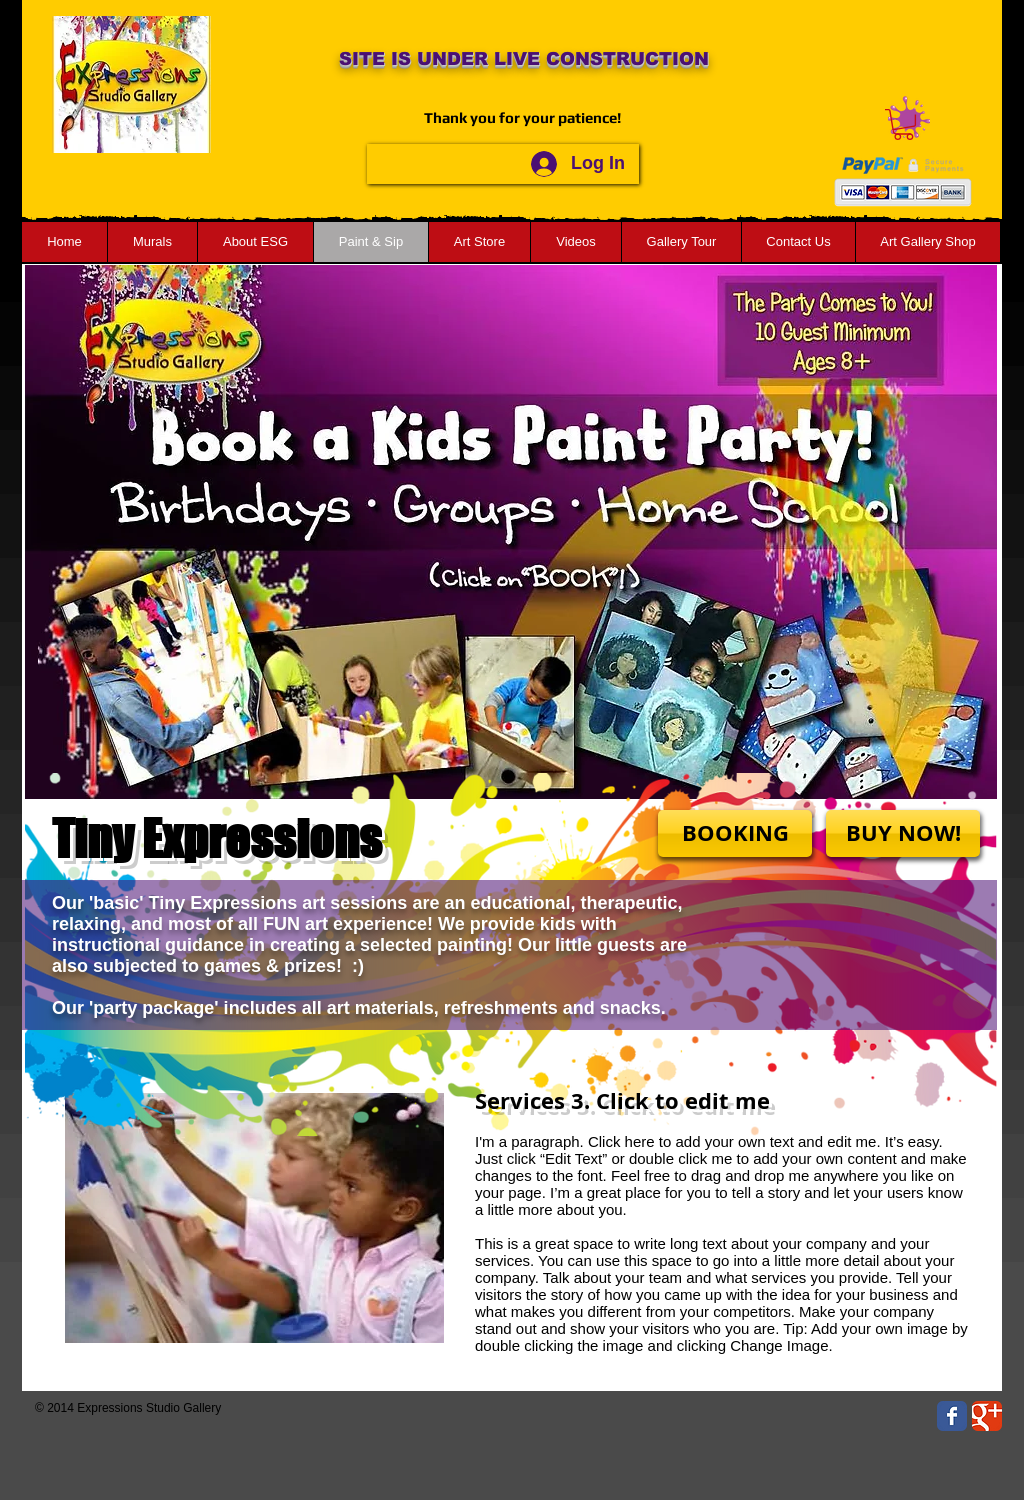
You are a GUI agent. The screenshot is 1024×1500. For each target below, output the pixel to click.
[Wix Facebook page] (952, 1416)
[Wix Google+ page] (987, 1416)
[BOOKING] (735, 833)
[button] (903, 124)
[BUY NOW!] (903, 833)
